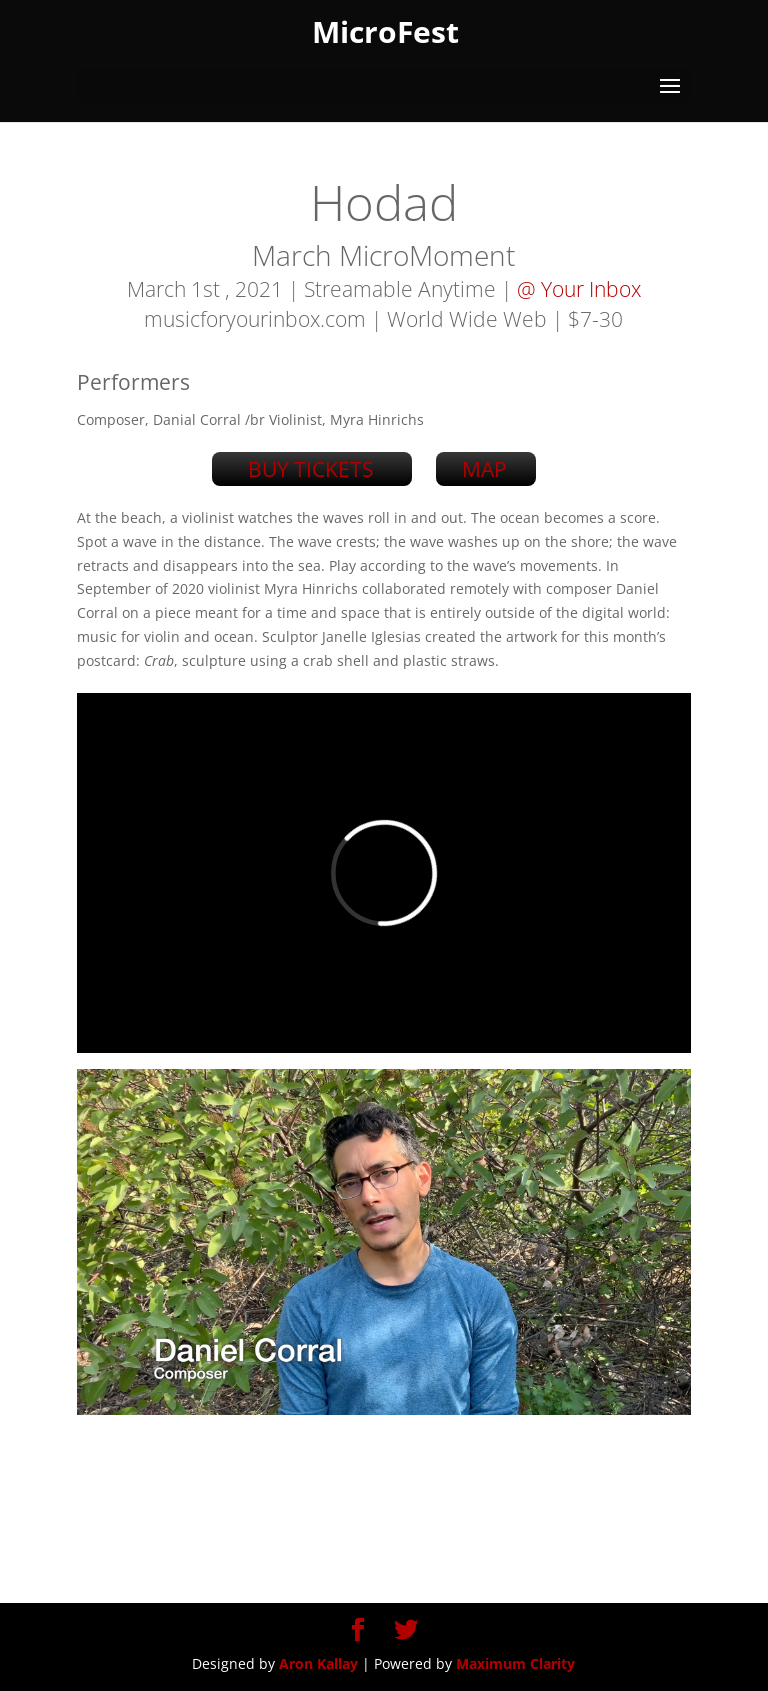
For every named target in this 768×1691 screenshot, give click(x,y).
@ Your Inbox (579, 289)
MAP (484, 469)
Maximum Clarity (515, 1663)
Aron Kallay (318, 1663)
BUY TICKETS (311, 469)
